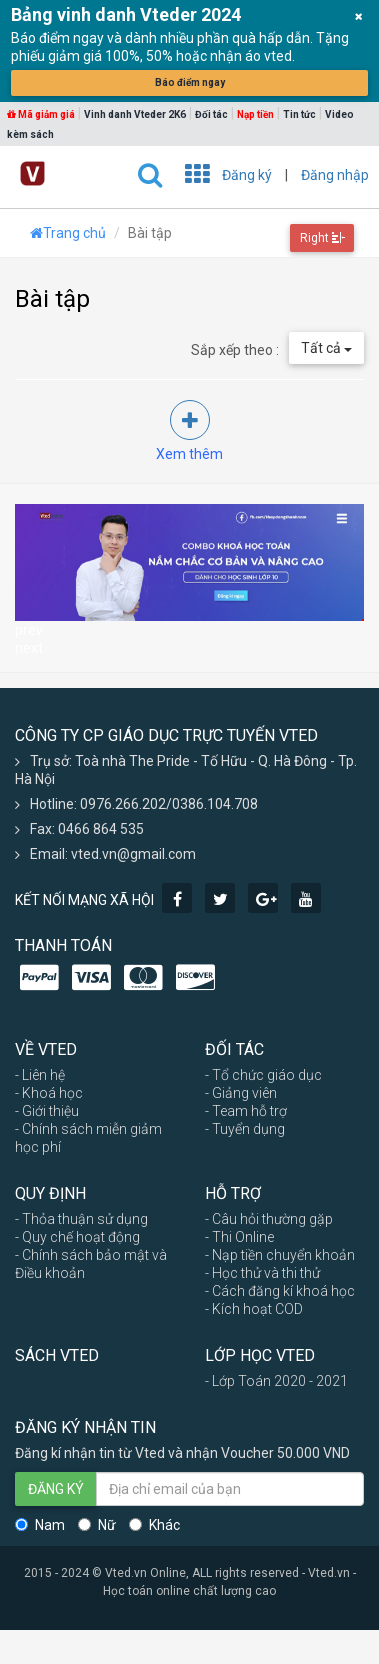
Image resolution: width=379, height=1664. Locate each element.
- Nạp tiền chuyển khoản (280, 1255)
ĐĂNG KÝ (56, 1489)
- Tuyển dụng (245, 1129)
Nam (40, 1525)
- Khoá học (49, 1093)
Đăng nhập (335, 175)
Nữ (97, 1525)
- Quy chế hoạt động (77, 1237)
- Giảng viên (241, 1093)
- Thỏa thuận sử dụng (81, 1219)
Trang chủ (68, 233)
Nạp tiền (255, 114)
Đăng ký (247, 175)
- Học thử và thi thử (262, 1273)
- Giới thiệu (47, 1111)
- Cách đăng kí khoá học (280, 1291)
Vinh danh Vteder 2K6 (135, 114)
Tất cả (326, 348)
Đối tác (211, 114)
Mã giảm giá (41, 114)
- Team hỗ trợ (246, 1111)
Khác (154, 1525)
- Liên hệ (40, 1075)
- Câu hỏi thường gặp (269, 1219)
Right (322, 238)
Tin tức (299, 114)
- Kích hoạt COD (254, 1309)
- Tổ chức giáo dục (263, 1075)
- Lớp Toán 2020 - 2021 (276, 1381)
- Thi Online (239, 1237)
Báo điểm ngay (190, 82)
